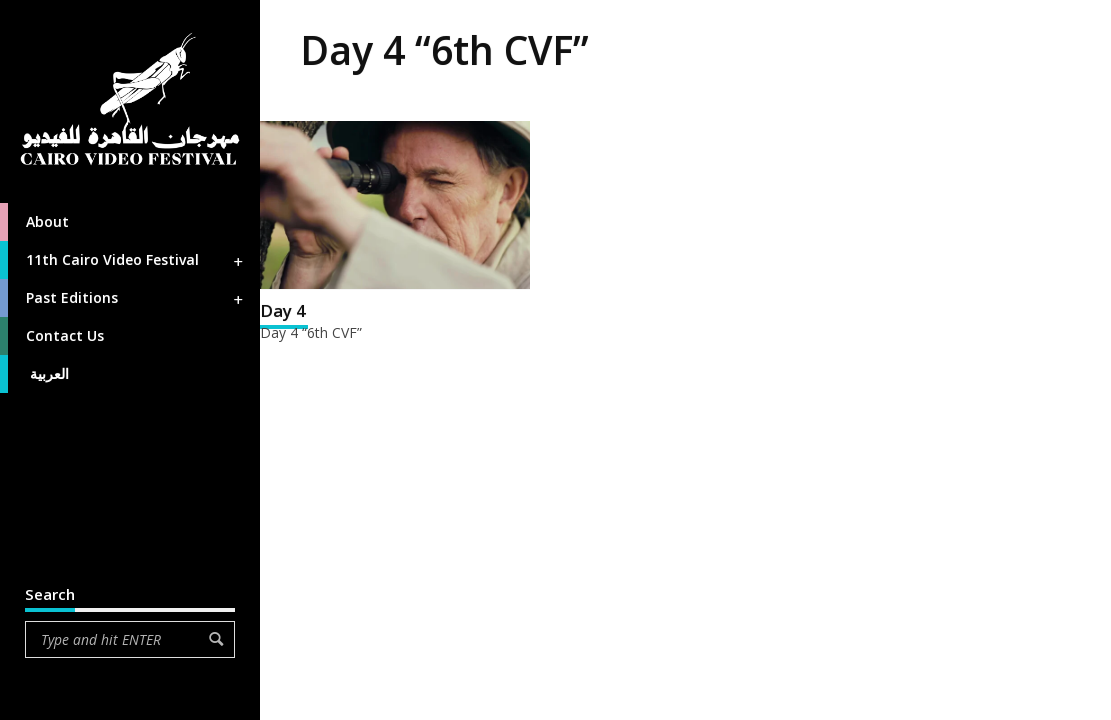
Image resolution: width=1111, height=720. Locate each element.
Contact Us (52, 336)
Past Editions (123, 298)
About (34, 222)
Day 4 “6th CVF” (311, 332)
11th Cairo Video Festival (123, 260)
